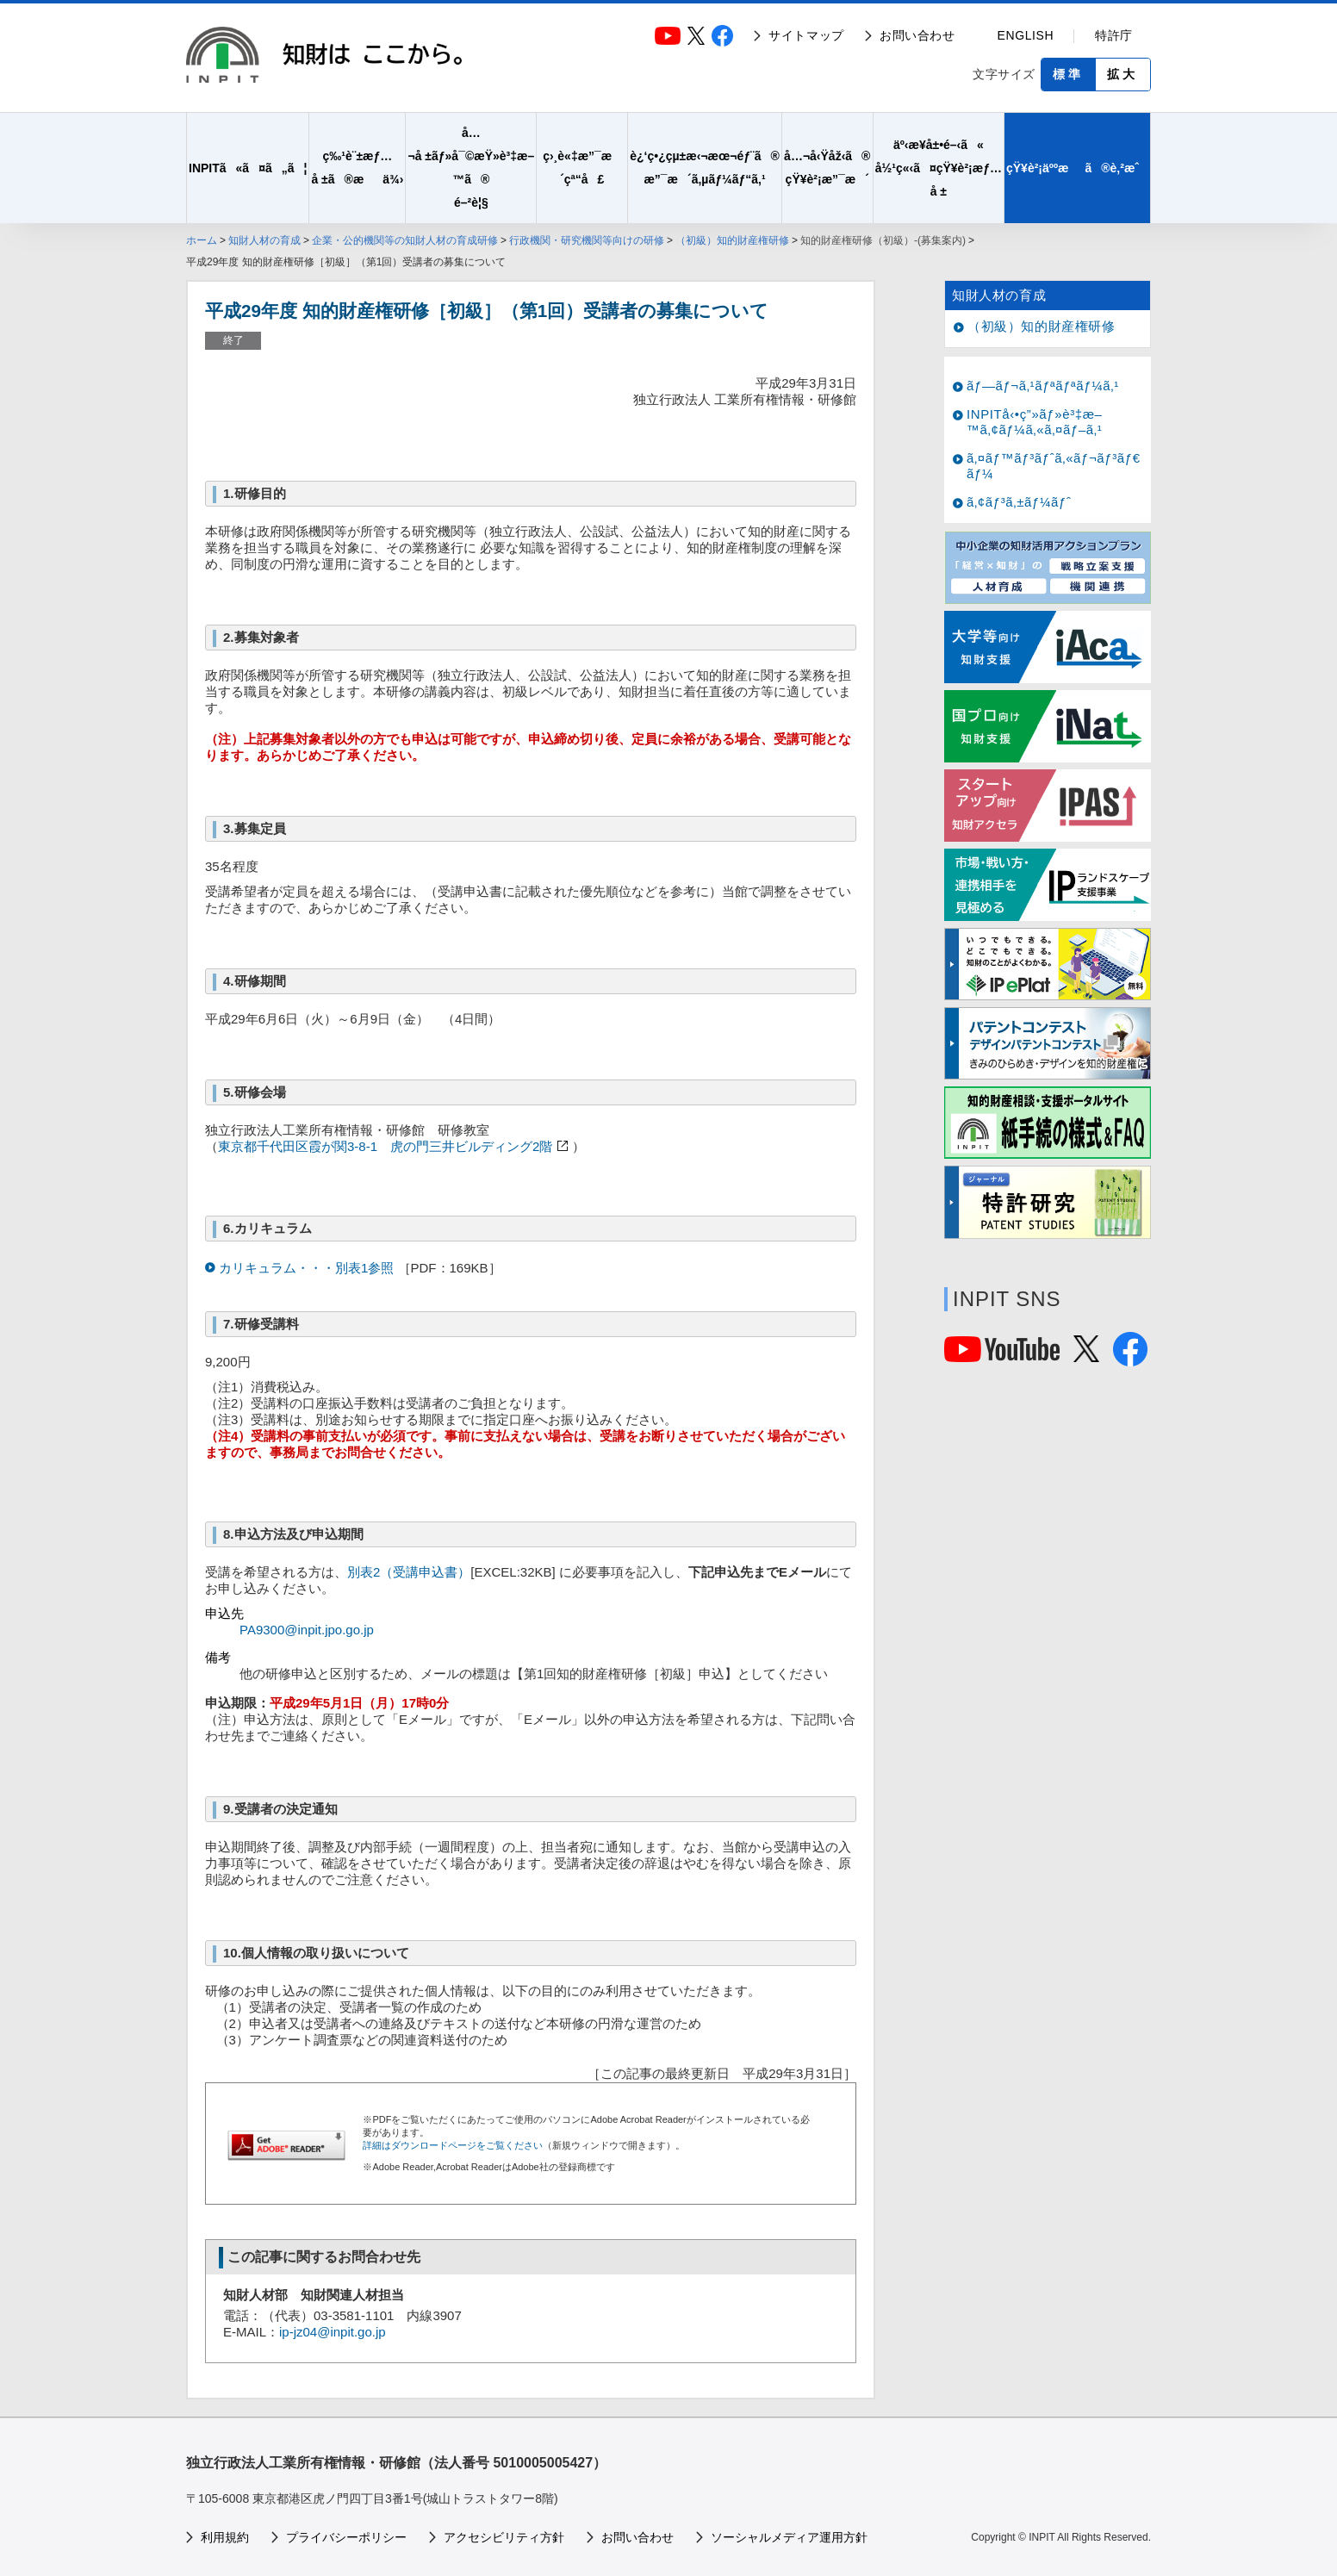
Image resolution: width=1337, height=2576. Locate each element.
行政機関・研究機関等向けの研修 (586, 240)
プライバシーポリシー (346, 2537)
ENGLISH (1026, 35)
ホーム (201, 240)
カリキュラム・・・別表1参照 (308, 1267)
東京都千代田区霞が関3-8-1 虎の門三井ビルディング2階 (385, 1146)
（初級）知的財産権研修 (732, 240)
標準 (1068, 74)
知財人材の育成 (264, 240)
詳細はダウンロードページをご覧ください (453, 2145)
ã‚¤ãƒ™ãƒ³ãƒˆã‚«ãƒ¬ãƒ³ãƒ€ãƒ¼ (1054, 466)
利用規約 (225, 2537)
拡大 (1122, 74)
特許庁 (1114, 35)
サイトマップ (806, 35)
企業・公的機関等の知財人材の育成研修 (405, 240)
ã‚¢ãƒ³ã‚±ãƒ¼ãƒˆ (1019, 502)
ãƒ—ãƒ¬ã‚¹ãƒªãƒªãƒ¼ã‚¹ (1043, 385)
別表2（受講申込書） (408, 1572)
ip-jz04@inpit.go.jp (332, 2331)
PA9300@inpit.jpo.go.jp (306, 1629)
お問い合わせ (917, 35)
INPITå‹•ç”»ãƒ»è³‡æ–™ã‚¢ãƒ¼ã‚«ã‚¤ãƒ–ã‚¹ (1035, 422)
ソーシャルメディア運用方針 (789, 2537)
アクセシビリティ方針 (504, 2537)
